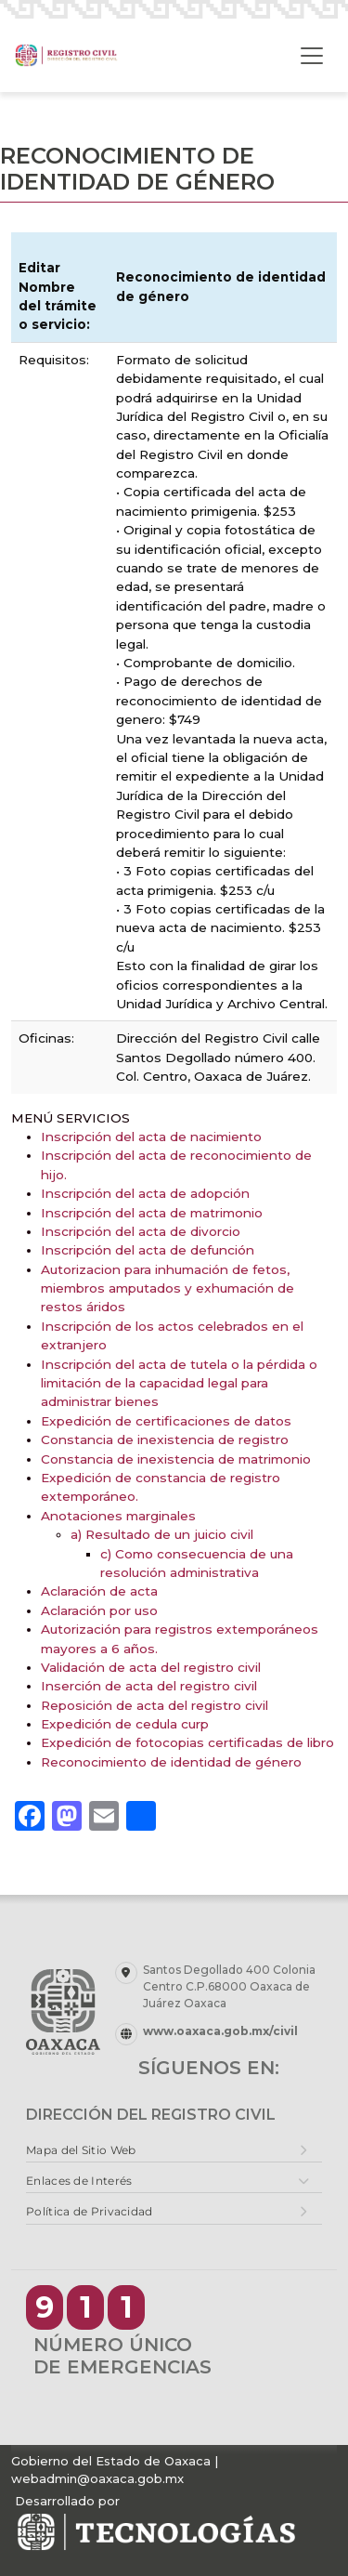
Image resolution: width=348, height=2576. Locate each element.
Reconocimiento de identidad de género (171, 1762)
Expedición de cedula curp (125, 1723)
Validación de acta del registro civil (151, 1667)
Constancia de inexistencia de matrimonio (176, 1459)
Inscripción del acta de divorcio (140, 1231)
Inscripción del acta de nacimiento (151, 1136)
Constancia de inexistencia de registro (165, 1439)
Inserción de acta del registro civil (149, 1685)
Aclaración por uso (99, 1610)
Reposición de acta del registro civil (154, 1705)
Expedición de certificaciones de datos (166, 1420)
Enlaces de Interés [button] (79, 2181)
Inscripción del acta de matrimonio (152, 1212)
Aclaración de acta (99, 1591)
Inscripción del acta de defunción (147, 1249)
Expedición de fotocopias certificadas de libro (187, 1742)
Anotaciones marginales (118, 1515)
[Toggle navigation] (312, 55)
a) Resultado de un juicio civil (162, 1534)
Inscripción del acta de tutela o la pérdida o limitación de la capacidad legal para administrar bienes (179, 1383)
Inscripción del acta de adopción (145, 1193)
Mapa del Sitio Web (80, 2150)
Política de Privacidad (89, 2211)
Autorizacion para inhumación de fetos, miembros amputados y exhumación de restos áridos (167, 1288)
